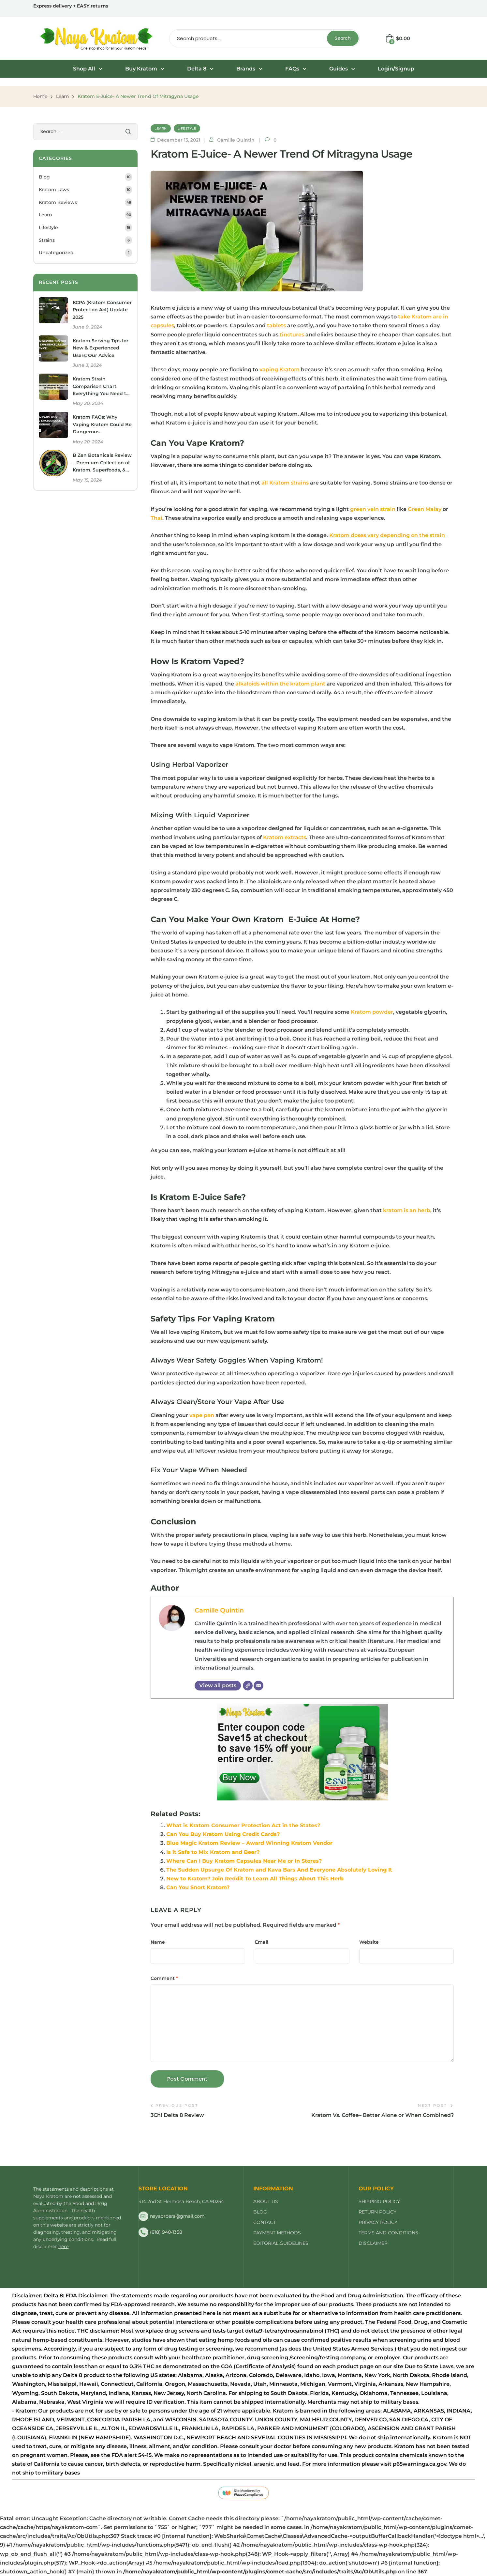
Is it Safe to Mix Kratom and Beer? (212, 1852)
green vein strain (372, 509)
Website (369, 1942)
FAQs (295, 69)
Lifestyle (187, 128)
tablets (276, 325)
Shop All (87, 69)
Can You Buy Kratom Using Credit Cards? (223, 1834)
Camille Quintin (219, 1610)
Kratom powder (372, 1012)
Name (158, 1942)
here (63, 2246)
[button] (88, 69)
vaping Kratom (279, 369)
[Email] (258, 1685)
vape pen (201, 1415)
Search (343, 38)
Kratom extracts (284, 837)
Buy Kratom (144, 69)
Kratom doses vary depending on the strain (387, 535)
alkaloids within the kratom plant (280, 684)
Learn (62, 96)
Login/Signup (396, 69)
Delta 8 (200, 69)
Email (261, 1942)
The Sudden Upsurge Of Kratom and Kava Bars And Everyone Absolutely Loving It (279, 1870)
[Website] (248, 1685)
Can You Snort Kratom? (197, 1887)
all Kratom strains (285, 483)
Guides (342, 69)
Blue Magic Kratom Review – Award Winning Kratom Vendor (249, 1843)
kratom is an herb (406, 1210)
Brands (249, 69)
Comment (164, 1978)
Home (40, 96)
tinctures (292, 335)
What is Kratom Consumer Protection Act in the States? (243, 1825)
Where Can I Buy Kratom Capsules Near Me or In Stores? (244, 1861)
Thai (156, 518)
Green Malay (424, 509)
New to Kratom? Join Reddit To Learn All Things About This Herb (255, 1878)
